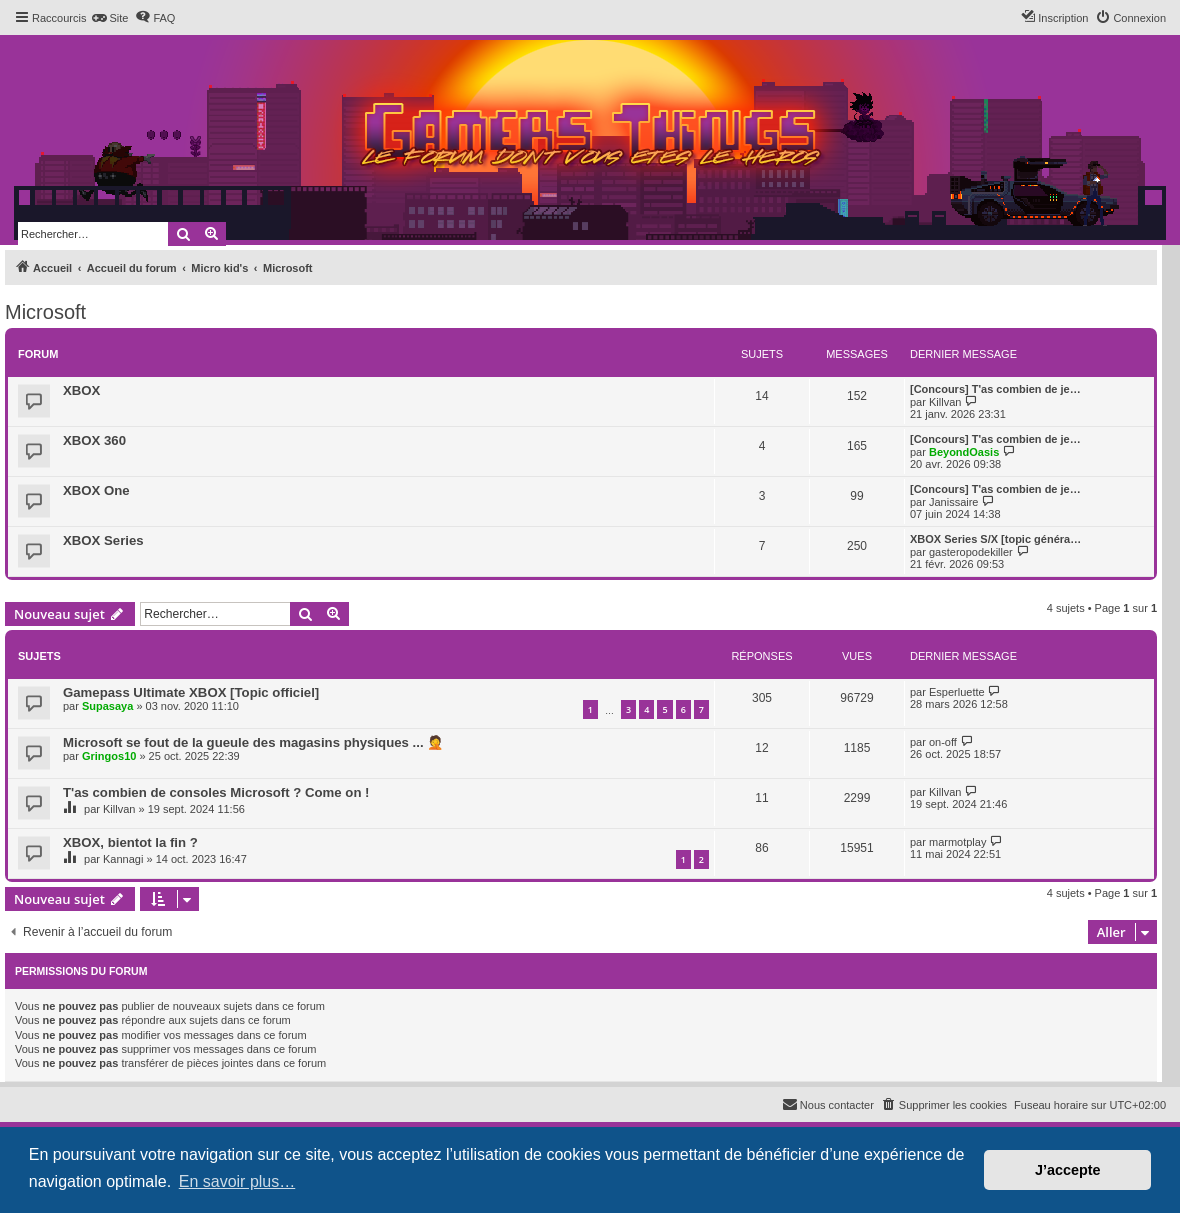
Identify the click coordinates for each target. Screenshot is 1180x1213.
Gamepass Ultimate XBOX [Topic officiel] (191, 692)
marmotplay (957, 842)
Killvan (945, 402)
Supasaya (107, 706)
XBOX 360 (94, 440)
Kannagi (123, 859)
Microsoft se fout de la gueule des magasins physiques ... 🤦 (253, 742)
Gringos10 (109, 756)
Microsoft (45, 312)
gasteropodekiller (971, 552)
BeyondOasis (964, 452)
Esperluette (957, 692)
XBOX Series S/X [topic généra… (995, 539)
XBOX (81, 390)
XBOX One (96, 490)
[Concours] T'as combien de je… (995, 389)
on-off (943, 742)
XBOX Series (103, 540)
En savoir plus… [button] (237, 1181)
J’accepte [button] (1068, 1170)
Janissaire (954, 502)
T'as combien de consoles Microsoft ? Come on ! (216, 792)
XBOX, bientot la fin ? (130, 842)
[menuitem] (109, 18)
